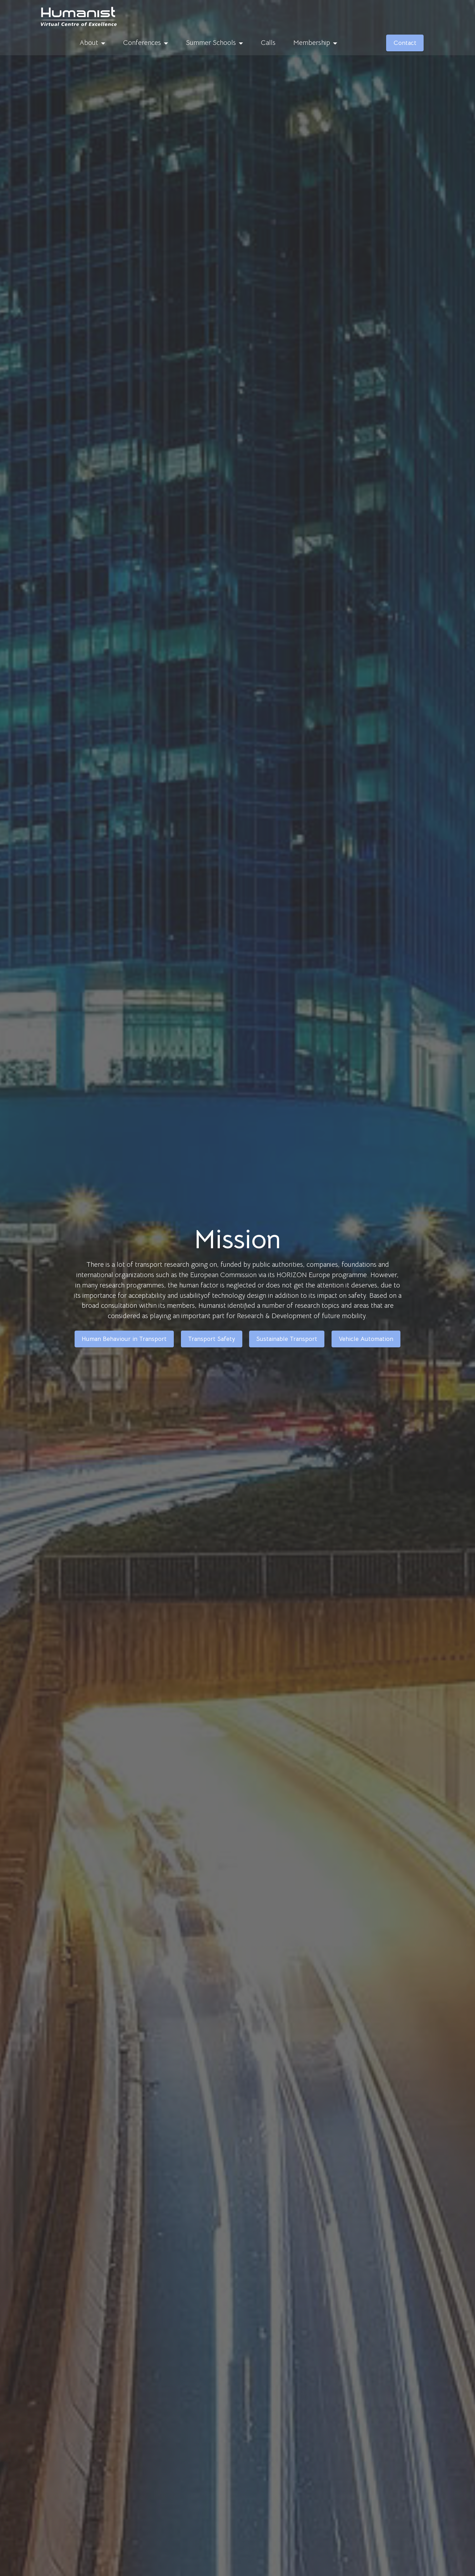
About (89, 42)
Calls (268, 42)
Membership (311, 42)
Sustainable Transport (286, 1339)
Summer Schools (211, 42)
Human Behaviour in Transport (124, 1339)
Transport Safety (211, 1339)
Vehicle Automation (366, 1339)
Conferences (142, 42)
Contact (405, 43)
